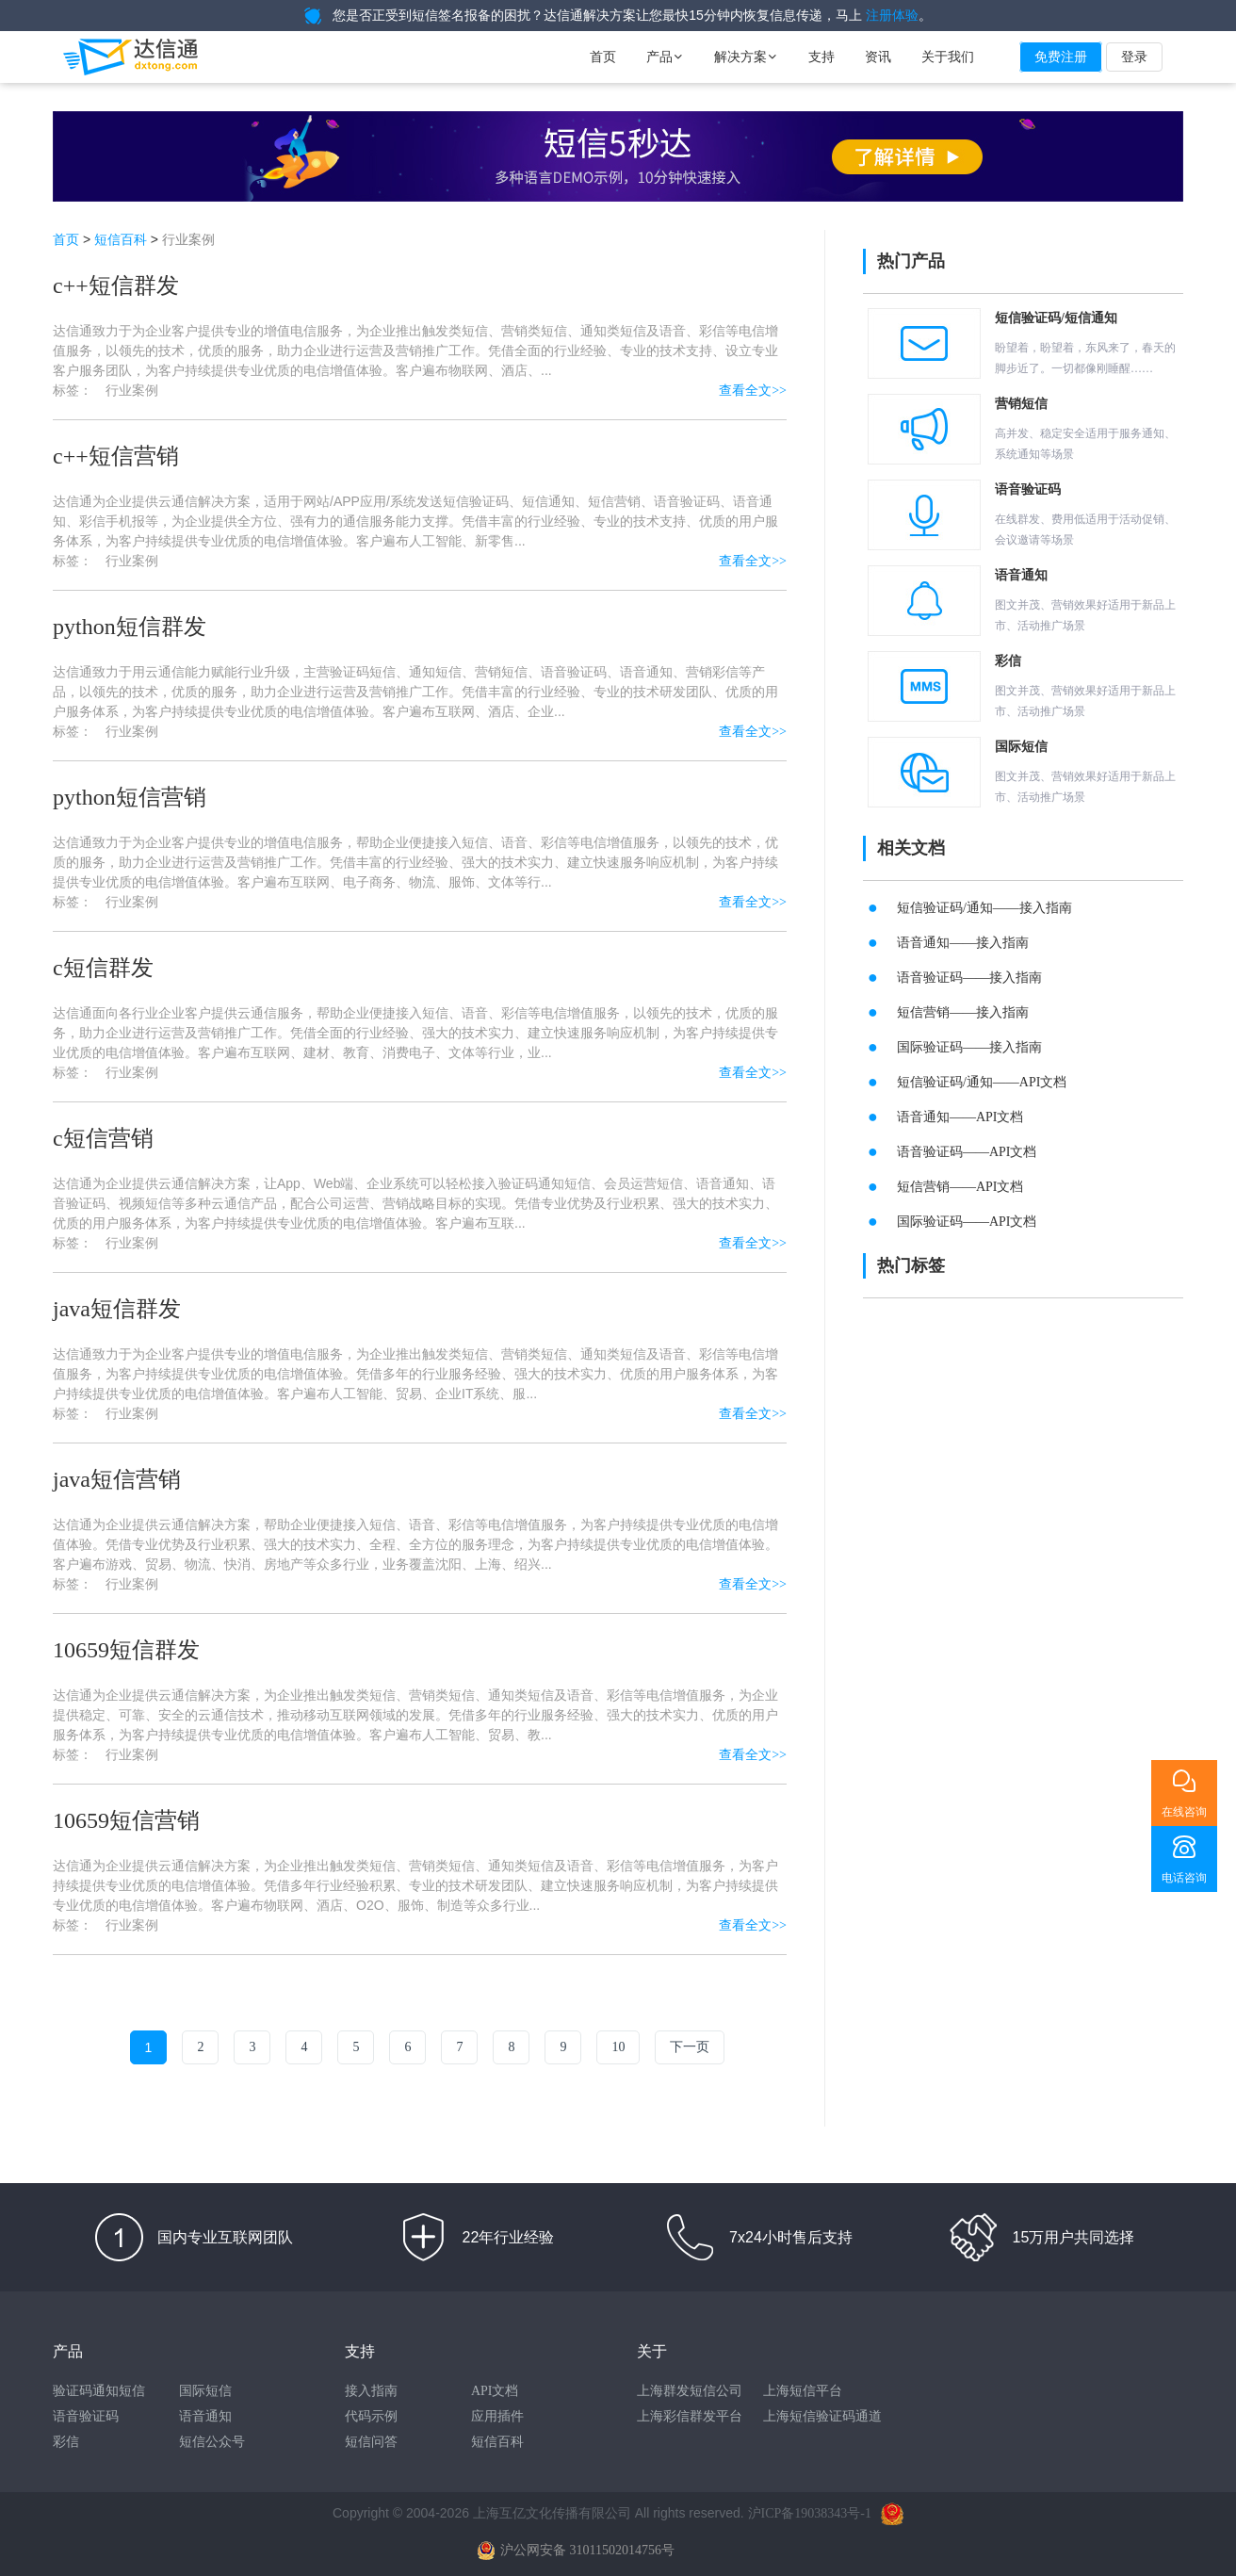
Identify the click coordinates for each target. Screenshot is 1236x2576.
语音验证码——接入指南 (969, 977)
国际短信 (205, 2391)
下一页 (689, 2047)
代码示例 (371, 2416)
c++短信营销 (116, 456)
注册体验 (892, 15)
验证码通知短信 (99, 2391)
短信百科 (120, 240)
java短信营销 (117, 1479)
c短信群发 (103, 967)
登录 (1134, 57)
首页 (603, 57)
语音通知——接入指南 (963, 943)
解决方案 (746, 57)
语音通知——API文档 (960, 1117)
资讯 (878, 57)
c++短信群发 (116, 285)
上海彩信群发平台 (689, 2416)
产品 (665, 57)
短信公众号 (212, 2442)
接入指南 (371, 2391)
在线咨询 (1184, 1811)
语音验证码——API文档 (967, 1152)
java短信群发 (117, 1308)
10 (618, 2047)
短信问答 (371, 2442)
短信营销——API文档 (960, 1187)
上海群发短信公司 (689, 2391)
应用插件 (497, 2416)
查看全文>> (753, 390)
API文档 (495, 2391)
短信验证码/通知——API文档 (981, 1082)
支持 (821, 57)
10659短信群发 (126, 1650)
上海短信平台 (802, 2391)
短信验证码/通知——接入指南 (984, 908)
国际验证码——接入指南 (969, 1047)
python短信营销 (129, 797)
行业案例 (132, 390)
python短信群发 (129, 626)
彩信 (66, 2442)
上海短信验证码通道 (822, 2416)
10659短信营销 (126, 1820)
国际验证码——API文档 (967, 1222)
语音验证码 (86, 2416)
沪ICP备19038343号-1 (809, 2513)
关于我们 (947, 57)
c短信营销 (103, 1138)
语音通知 (205, 2416)
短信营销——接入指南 (963, 1012)
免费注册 (1060, 57)
